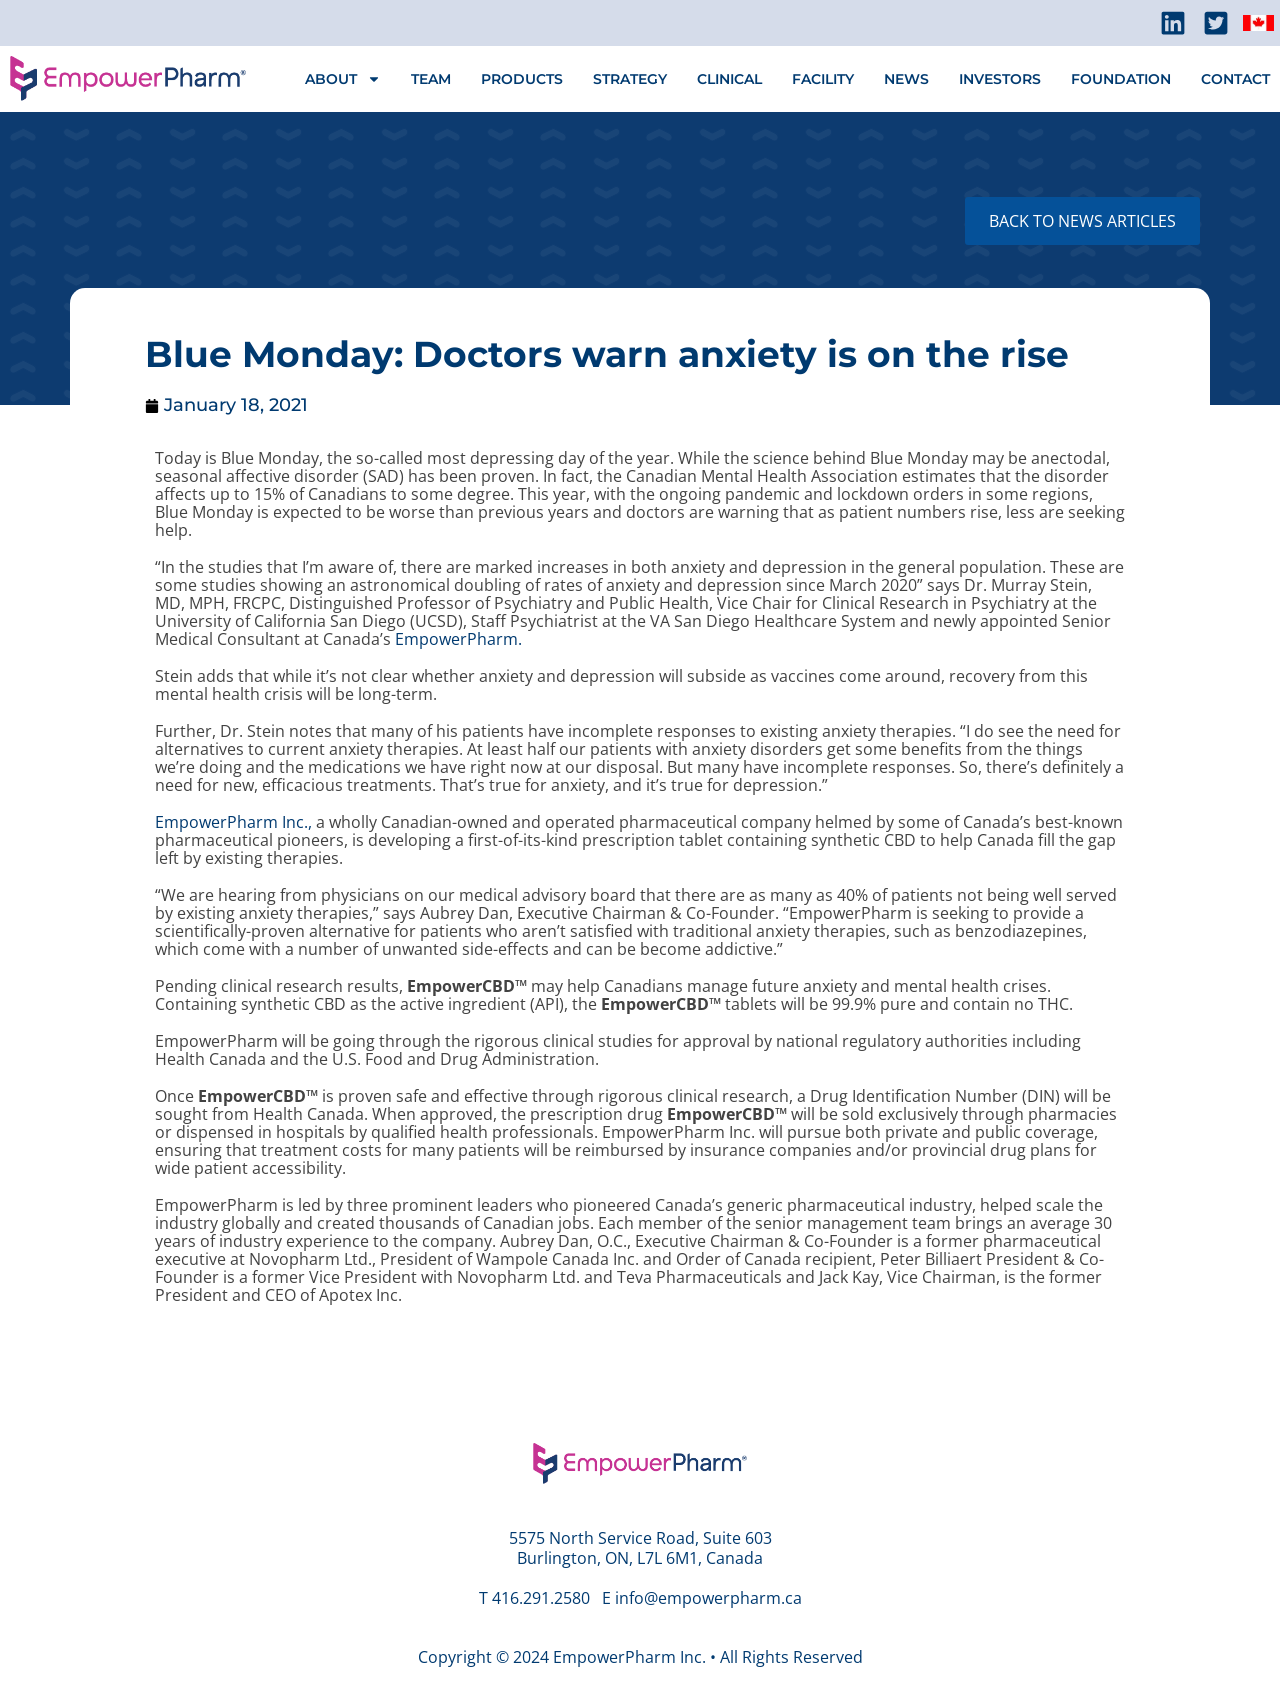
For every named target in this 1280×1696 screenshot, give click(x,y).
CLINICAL (729, 79)
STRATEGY (630, 79)
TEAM (431, 79)
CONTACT (1235, 79)
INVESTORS (1000, 79)
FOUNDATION (1121, 79)
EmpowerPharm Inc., (233, 822)
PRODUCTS (522, 79)
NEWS (906, 79)
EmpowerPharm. (458, 639)
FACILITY (823, 79)
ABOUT (343, 79)
